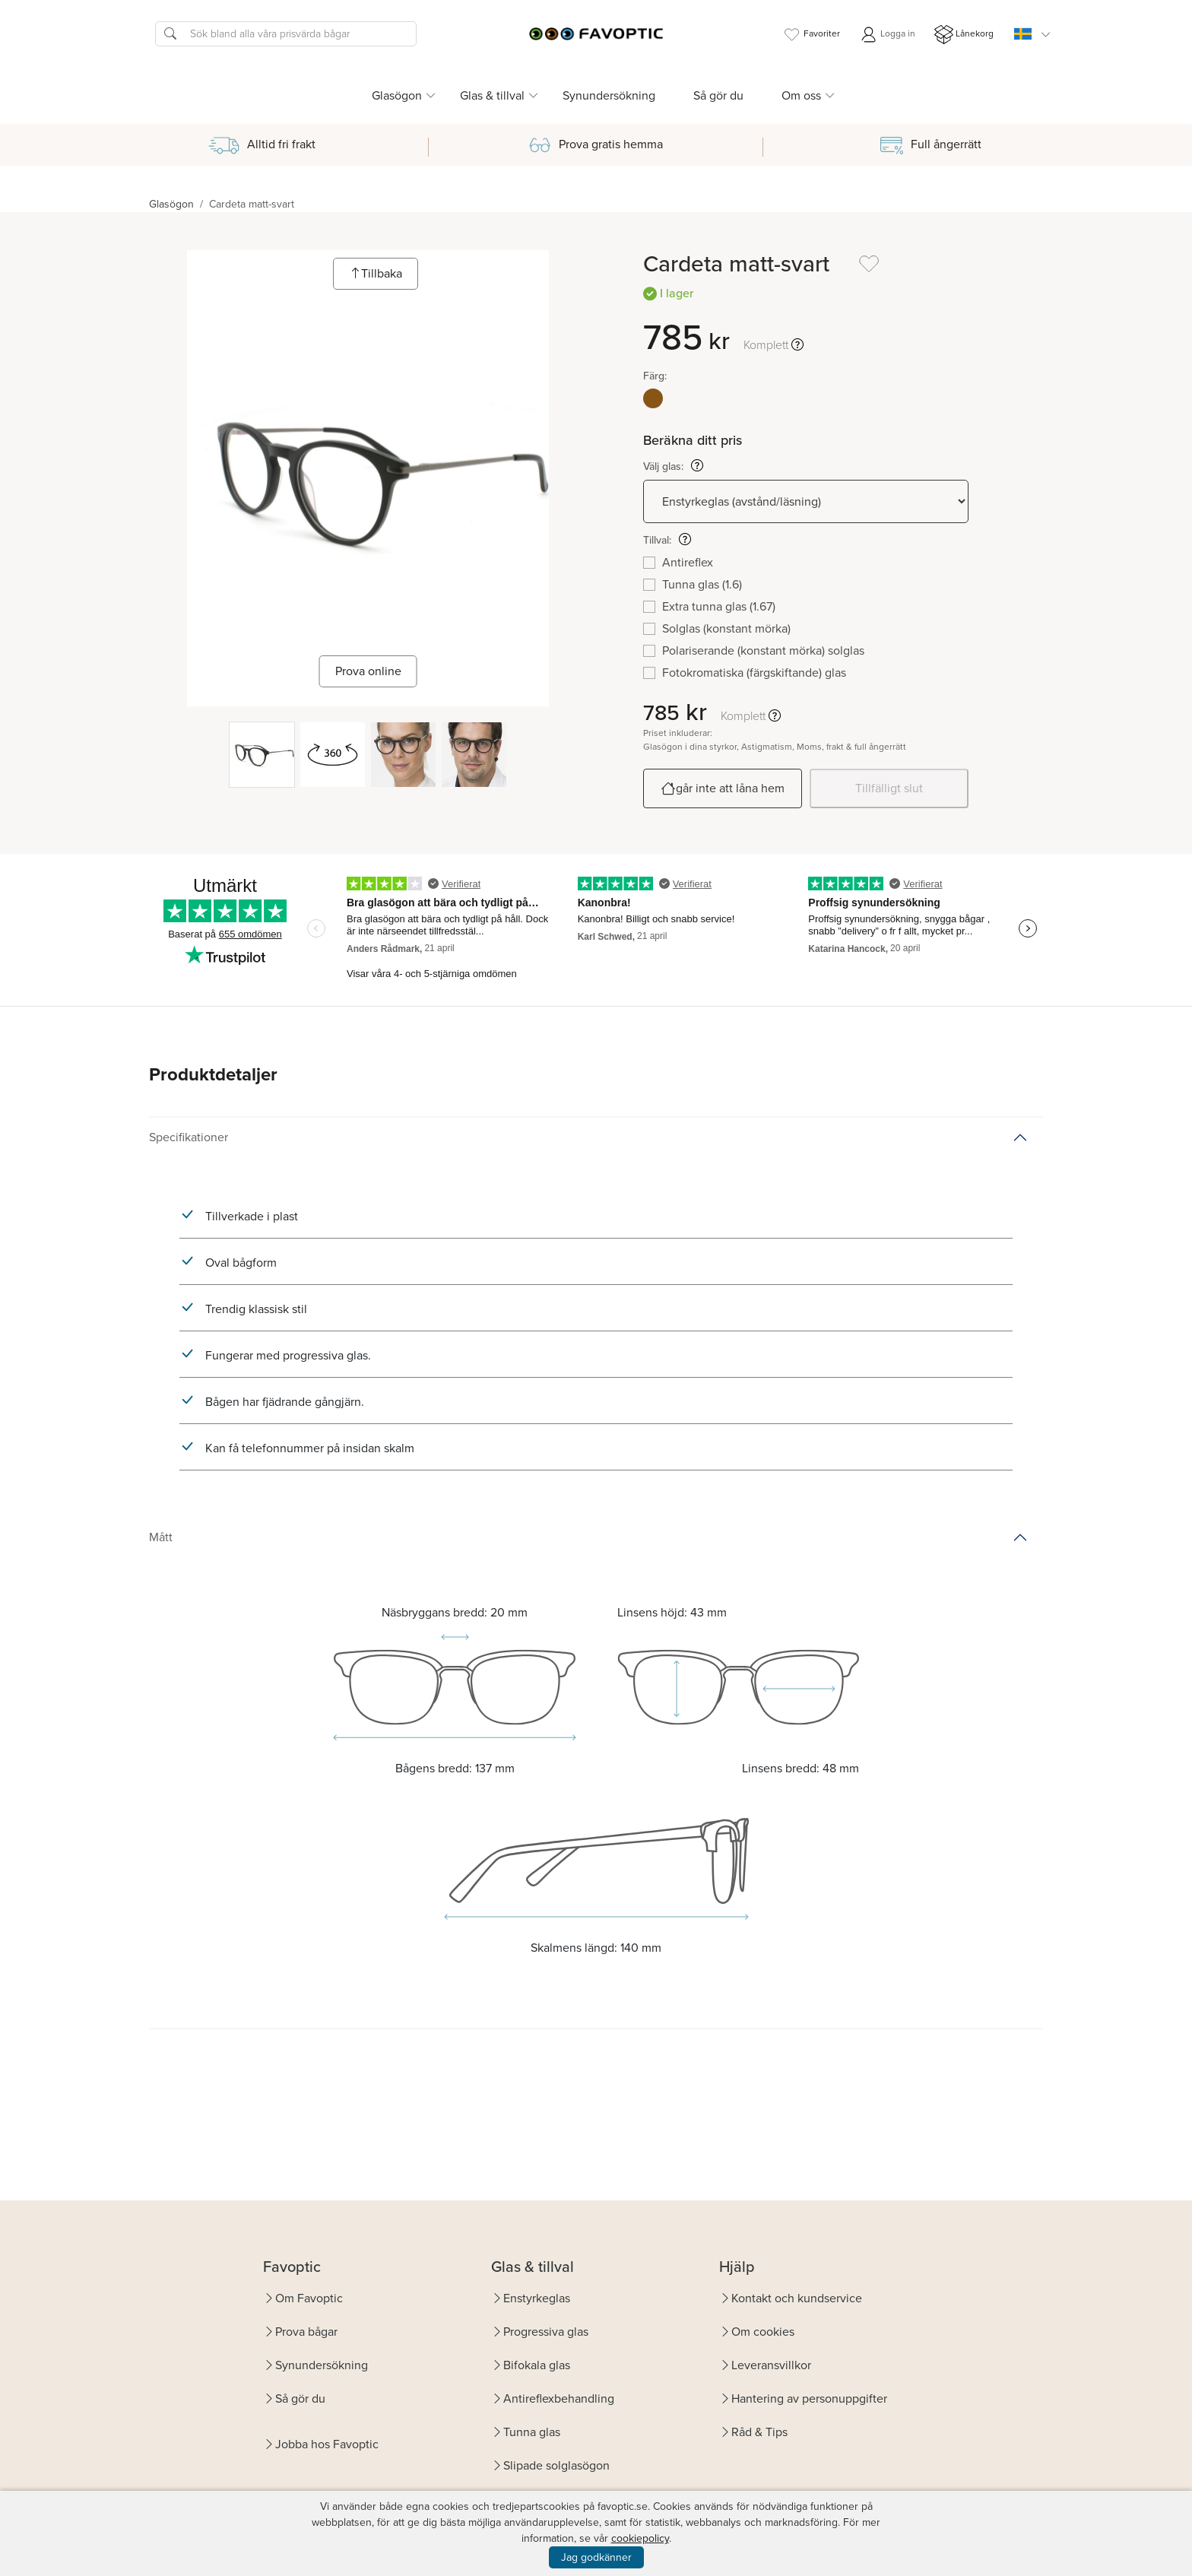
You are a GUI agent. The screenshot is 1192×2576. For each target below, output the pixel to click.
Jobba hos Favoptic (327, 2444)
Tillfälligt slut (889, 788)
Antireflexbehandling (558, 2398)
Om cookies (762, 2331)
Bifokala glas (536, 2365)
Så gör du (718, 95)
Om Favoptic (309, 2298)
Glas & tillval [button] (492, 95)
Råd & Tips (759, 2432)
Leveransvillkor (771, 2365)
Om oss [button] (801, 95)
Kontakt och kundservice (796, 2298)
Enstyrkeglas (536, 2298)
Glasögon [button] (397, 95)
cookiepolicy (640, 2538)
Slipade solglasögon (556, 2465)
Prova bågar (306, 2331)
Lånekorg (964, 34)
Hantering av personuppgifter (809, 2398)
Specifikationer (188, 1137)
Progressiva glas (545, 2331)
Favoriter (811, 34)
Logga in (887, 34)
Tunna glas (531, 2432)
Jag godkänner (596, 2557)
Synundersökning (609, 95)
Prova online (368, 671)
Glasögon (171, 204)
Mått (161, 1537)
